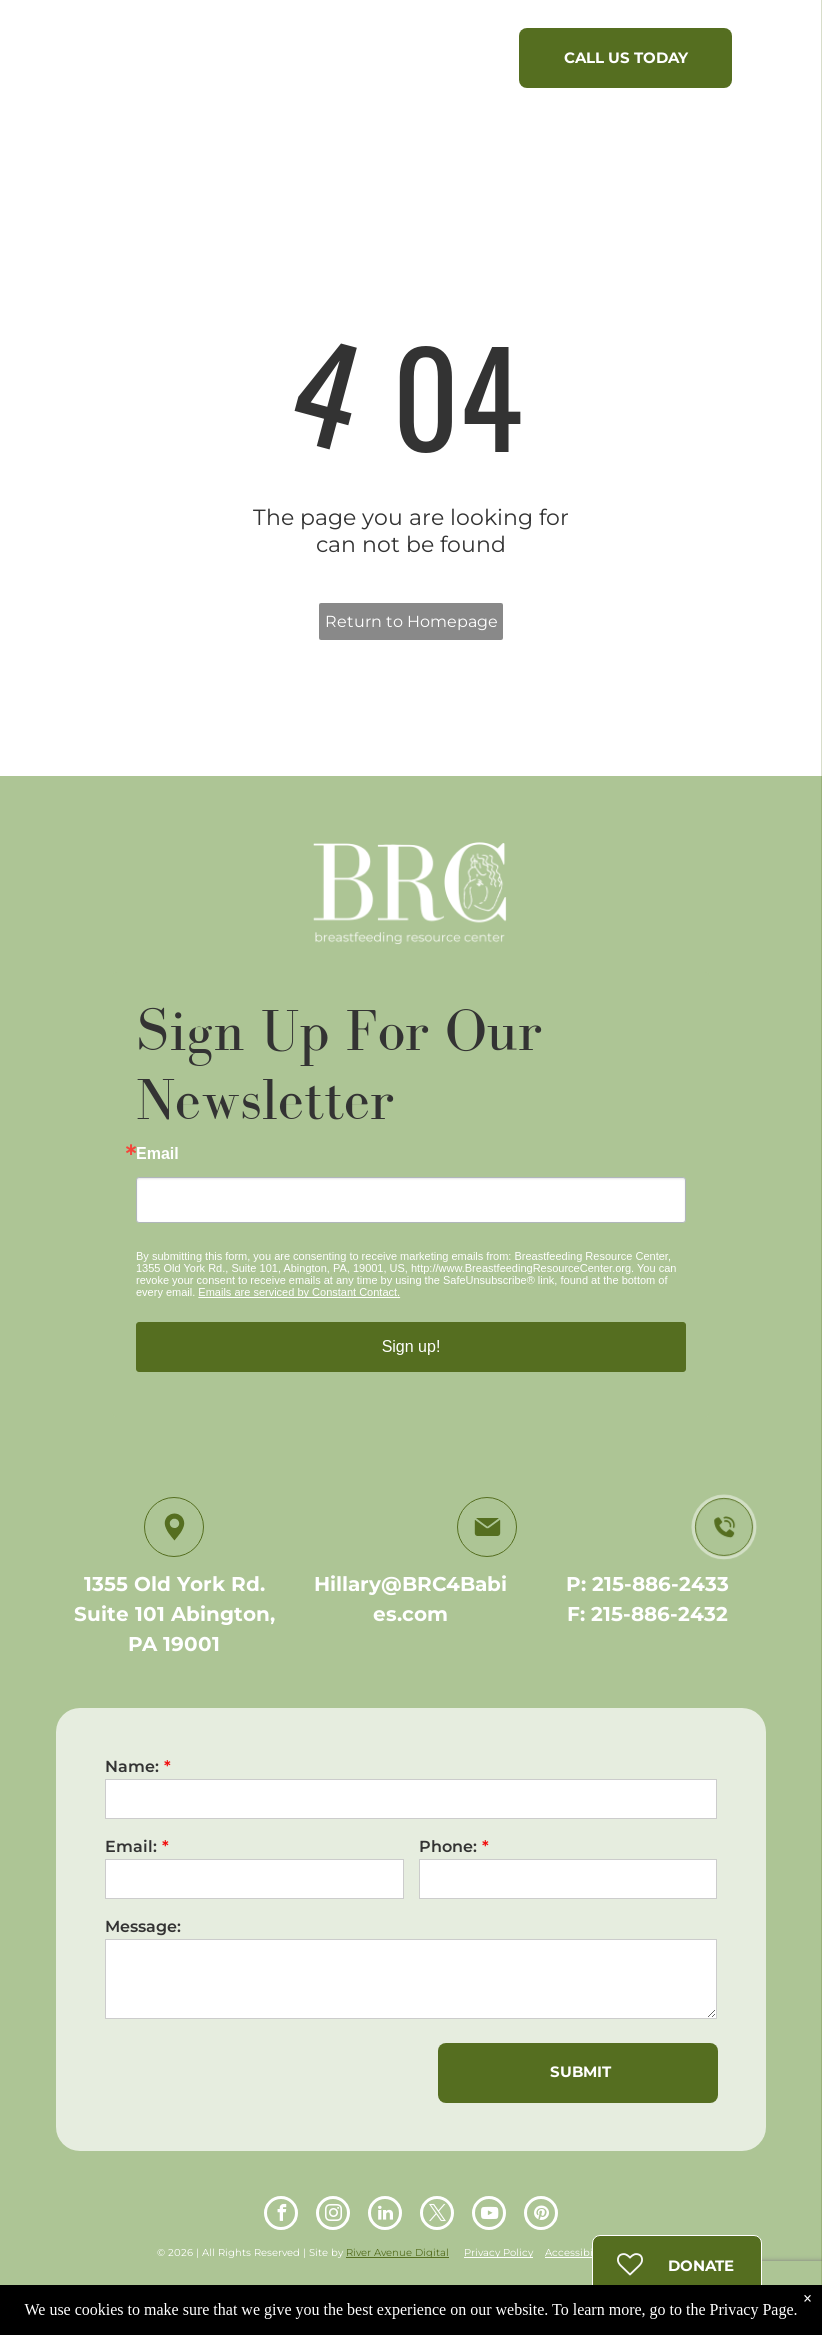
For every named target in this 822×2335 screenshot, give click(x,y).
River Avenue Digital (397, 2252)
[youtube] (489, 2215)
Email (157, 1154)
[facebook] (281, 2215)
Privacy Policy (498, 2252)
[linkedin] (385, 2215)
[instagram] (333, 2215)
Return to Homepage (411, 621)
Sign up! (411, 1346)
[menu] (778, 63)
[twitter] (437, 2215)
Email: (131, 1846)
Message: (143, 1926)
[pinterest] (541, 2215)
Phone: (448, 1846)
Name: (132, 1766)
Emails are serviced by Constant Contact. (299, 1292)
